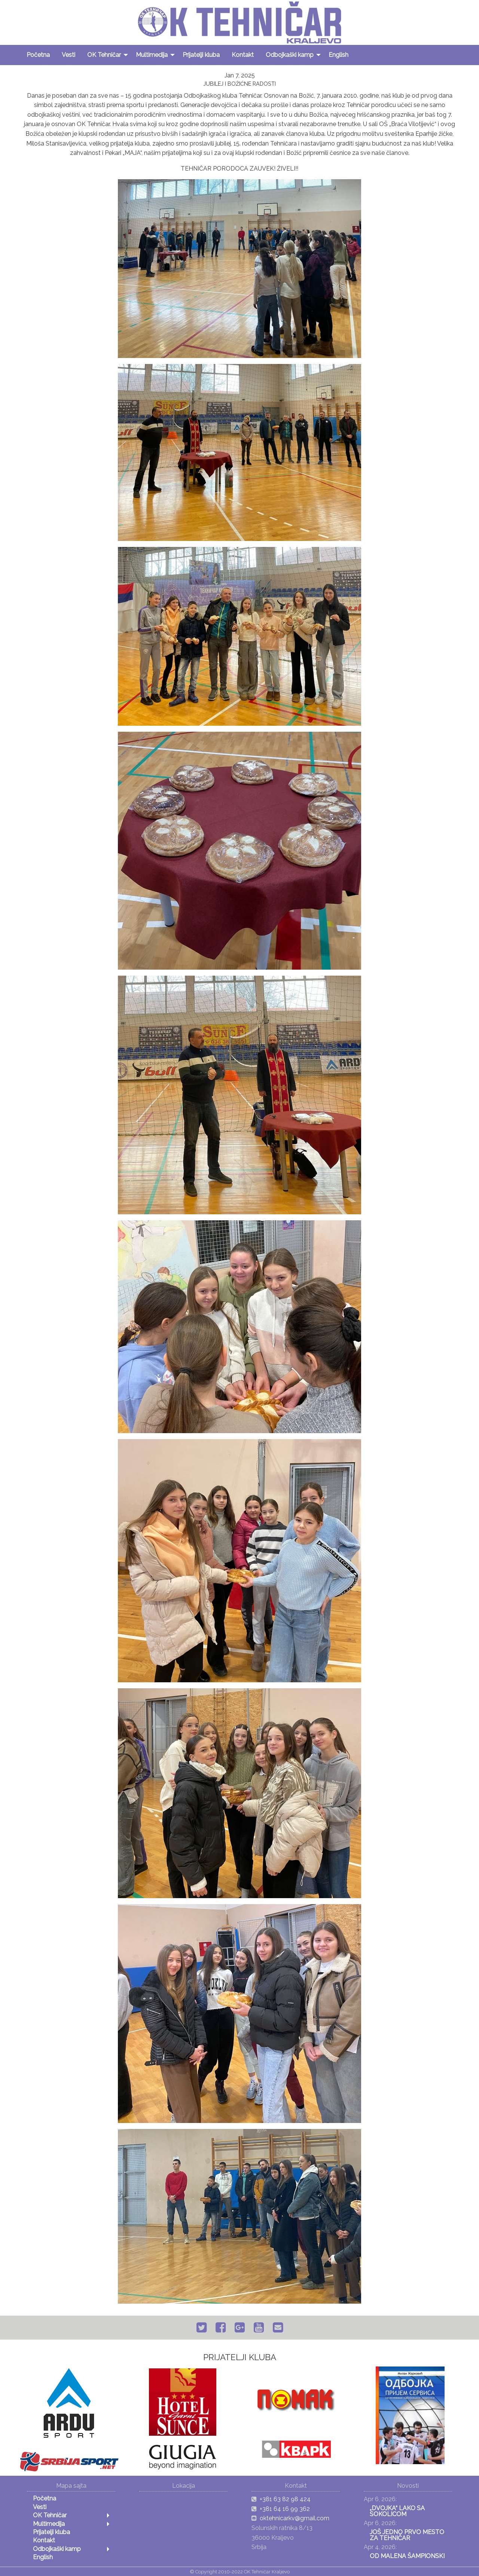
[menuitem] (38, 55)
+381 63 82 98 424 (285, 2499)
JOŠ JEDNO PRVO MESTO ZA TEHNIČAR (407, 2535)
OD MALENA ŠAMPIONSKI (407, 2556)
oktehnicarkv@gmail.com (294, 2518)
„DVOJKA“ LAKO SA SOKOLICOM (397, 2511)
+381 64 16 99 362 (285, 2508)
